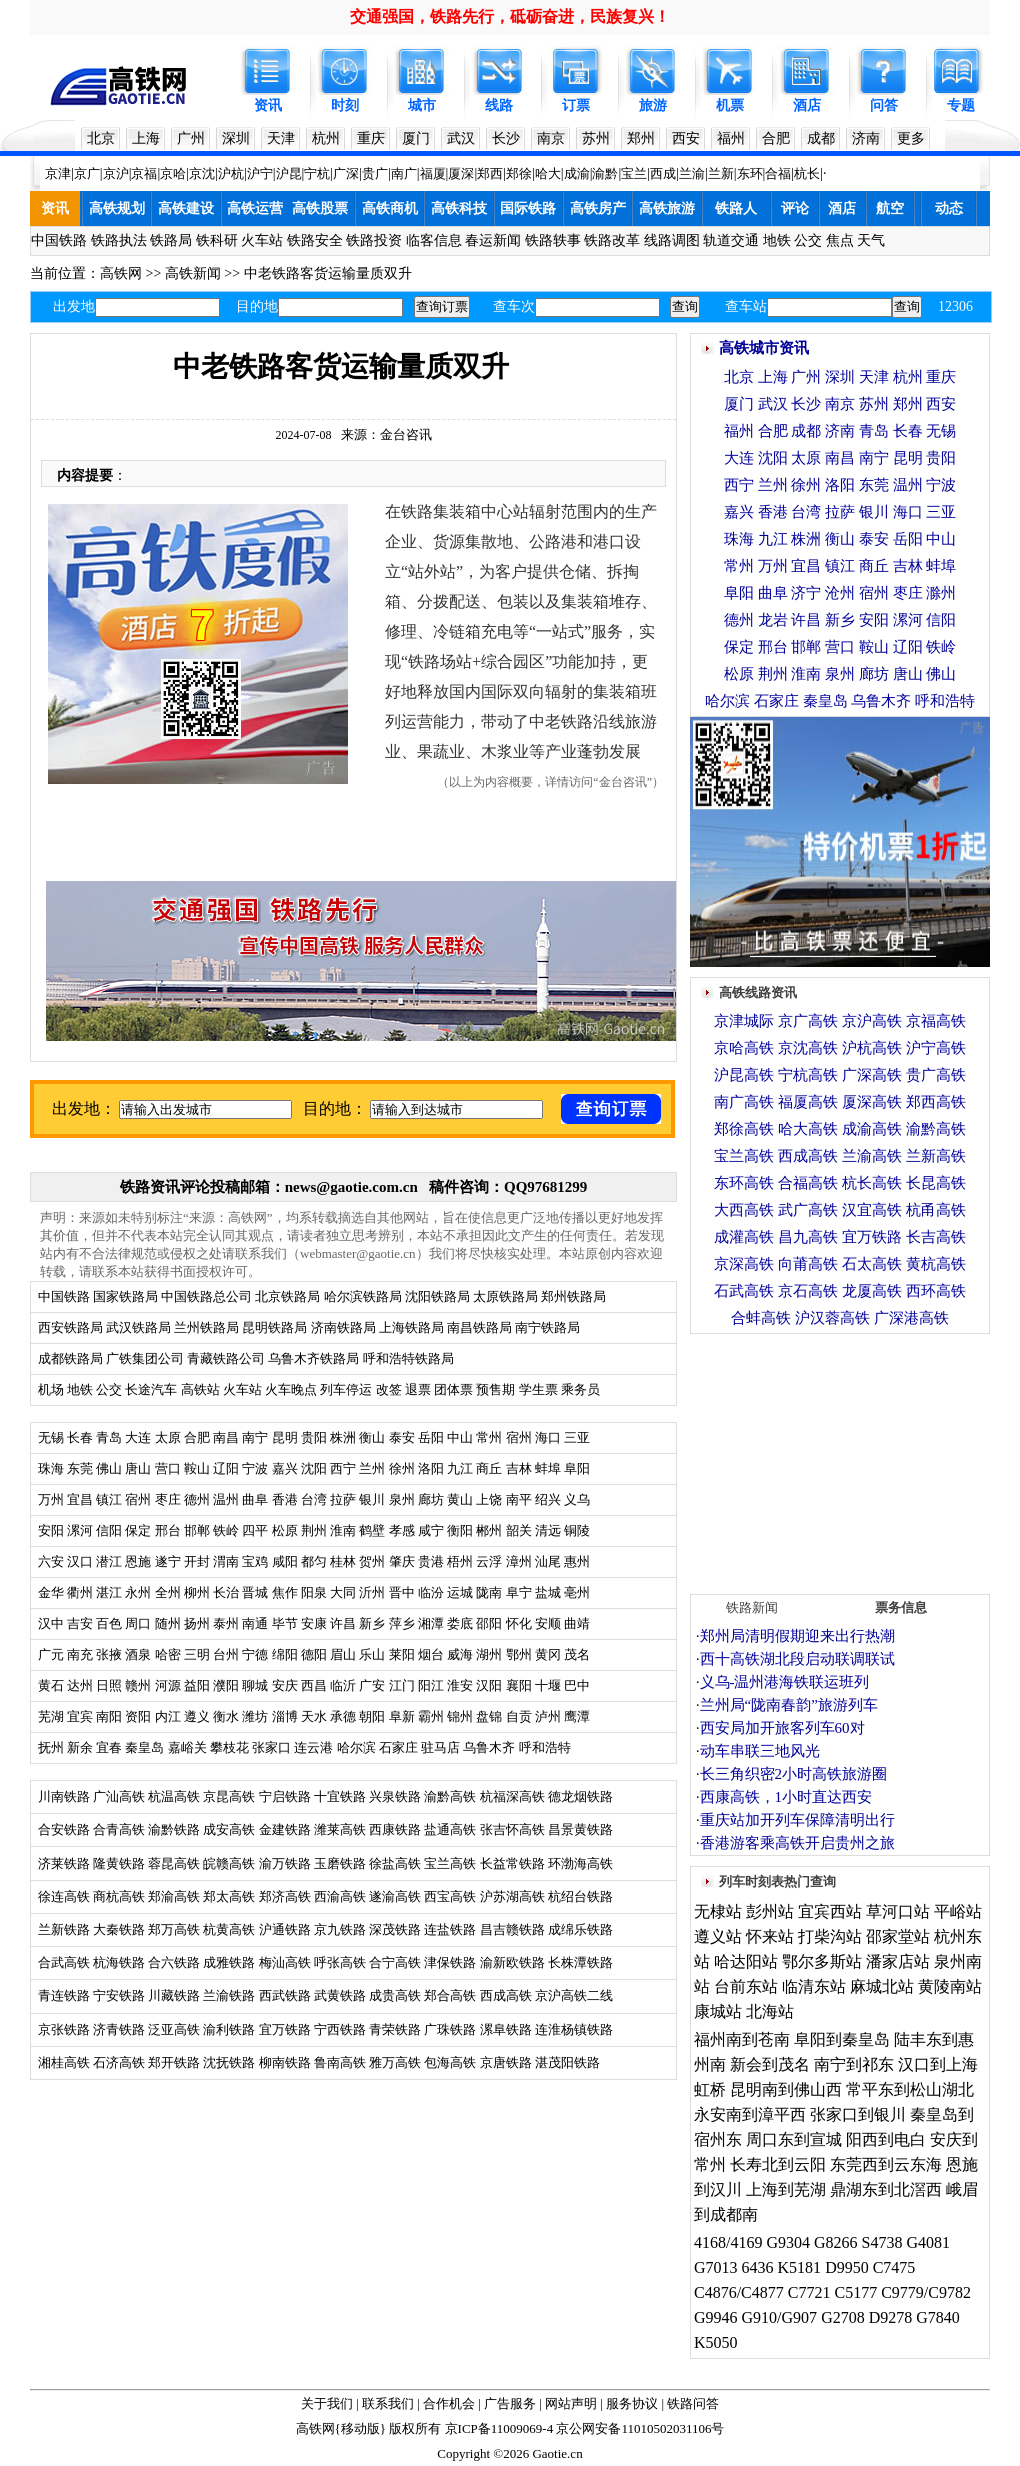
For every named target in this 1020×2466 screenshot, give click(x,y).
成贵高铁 (395, 1995)
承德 (343, 1716)
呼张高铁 (340, 1962)
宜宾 (80, 1716)
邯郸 (197, 1530)
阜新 (402, 1716)
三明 (197, 1654)
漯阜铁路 (506, 2029)
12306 (955, 306)
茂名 (577, 1654)
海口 (548, 1437)
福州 (731, 138)
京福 (144, 173)
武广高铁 (808, 1210)
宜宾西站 (830, 1911)
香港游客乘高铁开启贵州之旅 (797, 1843)
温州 (226, 1499)
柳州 (197, 1592)
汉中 (51, 1623)
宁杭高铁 (808, 1075)
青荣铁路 (395, 2029)
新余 (80, 1747)
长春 (80, 1437)
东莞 (80, 1468)
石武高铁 (744, 1291)
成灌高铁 (744, 1237)
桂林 (343, 1561)
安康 (314, 1623)
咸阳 (285, 1561)
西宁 (343, 1468)
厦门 (416, 138)
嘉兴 (285, 1468)
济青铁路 (119, 2029)
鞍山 (197, 1468)
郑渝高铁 (174, 1896)
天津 (281, 138)
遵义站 (718, 1936)
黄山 (460, 1499)
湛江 (109, 1592)
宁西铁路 (340, 2029)
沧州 (840, 593)
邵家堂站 (898, 1936)
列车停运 (346, 1389)
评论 (795, 208)
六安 (51, 1561)
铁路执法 (119, 240)
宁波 (255, 1468)
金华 (51, 1592)
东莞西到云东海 (886, 2164)
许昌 (343, 1623)
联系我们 (388, 2403)
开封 (197, 1561)
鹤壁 (372, 1530)
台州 (226, 1654)
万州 (51, 1499)
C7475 (894, 2267)
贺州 (372, 1561)
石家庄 (398, 1747)
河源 (168, 1685)
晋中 (402, 1592)
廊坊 (431, 1499)
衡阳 (460, 1530)
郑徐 (519, 173)
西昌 (314, 1685)
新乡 (372, 1623)
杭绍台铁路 (580, 1896)
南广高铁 (744, 1102)
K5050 (716, 2342)
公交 (808, 240)
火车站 (262, 240)
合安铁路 (64, 1829)
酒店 (807, 105)
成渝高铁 (872, 1129)
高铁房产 (598, 208)
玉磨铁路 (340, 1863)
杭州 (326, 138)
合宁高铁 (395, 1962)
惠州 (577, 1561)
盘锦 (489, 1716)
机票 (730, 105)
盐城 (548, 1592)
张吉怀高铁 (512, 1829)
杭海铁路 (119, 1962)
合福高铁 (808, 1183)
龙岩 (773, 620)
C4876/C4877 (739, 2292)
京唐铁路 (506, 2062)
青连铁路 (64, 1995)
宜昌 (80, 1499)
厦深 (461, 173)
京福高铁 (936, 1021)
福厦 (433, 173)
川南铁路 (64, 1796)
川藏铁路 (174, 1995)
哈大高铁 (808, 1129)
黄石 (51, 1685)
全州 (168, 1592)
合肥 (776, 138)
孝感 (402, 1530)
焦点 (840, 240)
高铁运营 (255, 208)
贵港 (431, 1561)
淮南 (343, 1530)
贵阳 (314, 1437)
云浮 (489, 1561)
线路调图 (672, 240)
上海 (146, 138)
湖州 (489, 1654)
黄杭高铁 (936, 1264)
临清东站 (814, 1986)
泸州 (548, 1716)
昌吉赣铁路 (512, 1929)
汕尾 (548, 1561)
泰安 (402, 1437)
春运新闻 (493, 240)
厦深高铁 (872, 1102)
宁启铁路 (285, 1796)
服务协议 (632, 2403)
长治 (226, 1592)
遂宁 (168, 1561)
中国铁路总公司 (206, 1296)
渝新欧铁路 (512, 1962)
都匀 (314, 1561)
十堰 (548, 1685)
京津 (58, 173)
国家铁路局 (125, 1296)
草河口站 (898, 1911)
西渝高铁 (340, 1896)
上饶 (489, 1499)
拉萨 (343, 1499)
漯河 (80, 1530)
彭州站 (770, 1911)
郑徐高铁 (744, 1129)
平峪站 (958, 1911)
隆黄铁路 (119, 1863)
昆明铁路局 (274, 1327)
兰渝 (692, 173)
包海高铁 (450, 2062)
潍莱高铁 (340, 1829)
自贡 (519, 1716)
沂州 (372, 1592)
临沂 (343, 1685)
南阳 (109, 1716)
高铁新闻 (193, 273)
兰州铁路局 (206, 1327)
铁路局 (171, 240)
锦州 (460, 1716)
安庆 (285, 1685)
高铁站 (200, 1389)
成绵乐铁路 (580, 1929)
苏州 (596, 138)
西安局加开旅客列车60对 (782, 1728)
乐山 (372, 1654)
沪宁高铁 (936, 1048)
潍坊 (255, 1716)
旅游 (653, 105)
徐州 (399, 1468)
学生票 (538, 1389)
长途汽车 (151, 1389)
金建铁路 (285, 1829)
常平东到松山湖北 (910, 2089)
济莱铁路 (64, 1863)
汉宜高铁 (872, 1210)
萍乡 (402, 1623)
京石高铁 (808, 1291)
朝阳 (372, 1716)
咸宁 (431, 1530)
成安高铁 (229, 1829)
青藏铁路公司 (226, 1358)
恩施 (138, 1561)
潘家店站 (898, 1961)
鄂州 (519, 1654)
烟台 (431, 1654)
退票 (418, 1389)
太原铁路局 (505, 1296)
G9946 (716, 2317)
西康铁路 (395, 1829)
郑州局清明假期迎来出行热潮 (797, 1636)
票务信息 (901, 1607)
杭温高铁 (174, 1796)
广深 (346, 173)
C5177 (855, 2292)
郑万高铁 (174, 1929)
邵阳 (489, 1623)
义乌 (577, 1499)
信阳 (109, 1530)
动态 (949, 208)
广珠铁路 (450, 2029)
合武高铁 (64, 1962)
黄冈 (548, 1654)
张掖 (109, 1654)
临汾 (431, 1592)
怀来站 (770, 1936)
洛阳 (431, 1468)
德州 (197, 1499)
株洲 (341, 1437)
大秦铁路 (119, 1929)
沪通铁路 (285, 1929)
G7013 (716, 2267)
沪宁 (260, 173)
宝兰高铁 (450, 1863)
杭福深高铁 (512, 1796)
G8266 (836, 2242)
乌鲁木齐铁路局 (313, 1358)
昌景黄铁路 (580, 1829)
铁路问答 (693, 2403)
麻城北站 (882, 1986)
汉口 (80, 1561)
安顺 (548, 1623)
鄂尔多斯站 (822, 1961)
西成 (663, 173)
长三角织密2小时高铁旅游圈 (794, 1774)
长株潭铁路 (580, 1962)
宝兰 (634, 173)
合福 (778, 173)
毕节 (285, 1623)
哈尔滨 (356, 1747)
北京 (101, 138)
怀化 (519, 1623)
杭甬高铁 (936, 1210)
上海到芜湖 (786, 2189)
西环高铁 (936, 1291)
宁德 (255, 1654)
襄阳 (519, 1685)
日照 (109, 1685)
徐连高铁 (64, 1896)
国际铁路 (528, 208)
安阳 (51, 1530)
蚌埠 (548, 1468)
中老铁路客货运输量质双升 (328, 273)
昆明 (285, 1437)
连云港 (313, 1747)
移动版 (360, 2428)
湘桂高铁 (64, 2062)
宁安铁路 (119, 1995)
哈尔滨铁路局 (363, 1296)
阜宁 (519, 1592)
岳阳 (431, 1437)
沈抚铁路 (229, 2062)
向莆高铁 (808, 1264)
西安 (686, 138)
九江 (461, 1468)
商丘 (489, 1468)
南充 (80, 1654)
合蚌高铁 (761, 1318)
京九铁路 (340, 1929)
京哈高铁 (744, 1048)
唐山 (138, 1468)
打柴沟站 (830, 1936)
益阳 (197, 1685)
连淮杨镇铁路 (574, 2029)
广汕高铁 (119, 1796)
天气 (871, 240)
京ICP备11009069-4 (499, 2428)
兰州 (372, 1468)
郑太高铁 (229, 1896)
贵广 (375, 173)
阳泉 (314, 1592)
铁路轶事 (553, 240)
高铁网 (121, 273)
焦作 (285, 1592)
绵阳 (285, 1654)
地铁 (777, 240)
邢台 (168, 1530)
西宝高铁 (450, 1896)
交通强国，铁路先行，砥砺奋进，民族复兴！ (510, 16)
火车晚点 (291, 1389)
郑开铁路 (174, 2062)
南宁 (255, 1437)
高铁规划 (117, 208)
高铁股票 (320, 208)
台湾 (314, 1499)
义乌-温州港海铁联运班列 (785, 1682)
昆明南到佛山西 (786, 2089)
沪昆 (289, 173)
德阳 (314, 1654)
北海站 (770, 2011)
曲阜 (255, 1499)
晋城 (255, 1592)
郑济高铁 (285, 1896)
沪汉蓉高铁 (832, 1318)
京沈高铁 (808, 1048)
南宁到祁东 (854, 2064)
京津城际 (744, 1021)
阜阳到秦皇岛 (842, 2039)
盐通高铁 (450, 1829)
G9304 (788, 2242)
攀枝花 (229, 1747)
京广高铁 (808, 1021)
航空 (890, 208)
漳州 (519, 1561)
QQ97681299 (545, 1187)
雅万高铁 (395, 2062)
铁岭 (226, 1530)
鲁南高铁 (340, 2062)
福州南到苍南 (742, 2039)
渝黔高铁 (450, 1796)
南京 (551, 138)
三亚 (577, 1437)
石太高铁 (872, 1264)
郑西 (490, 173)
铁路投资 (374, 240)
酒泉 (138, 1654)
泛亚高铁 (174, 2029)
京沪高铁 (872, 1021)
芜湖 (51, 1716)
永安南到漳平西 (750, 2114)
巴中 (577, 1685)
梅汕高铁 (285, 1962)
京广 (87, 173)
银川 (372, 1499)
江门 (402, 1685)
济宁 (806, 593)
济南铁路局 (343, 1327)
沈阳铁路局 (437, 1296)
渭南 (226, 1561)
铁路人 (736, 208)
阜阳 (577, 1468)
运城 (460, 1592)
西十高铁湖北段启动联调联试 (797, 1659)
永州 (138, 1592)
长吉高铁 (936, 1237)
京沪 (116, 173)
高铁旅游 (667, 208)
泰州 (226, 1623)
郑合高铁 (450, 1995)
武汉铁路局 (138, 1327)
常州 (489, 1437)
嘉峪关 (187, 1747)
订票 (576, 105)
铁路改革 (612, 240)
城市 (422, 105)
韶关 (519, 1530)
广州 (191, 138)
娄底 (460, 1623)
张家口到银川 (858, 2114)
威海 (460, 1654)
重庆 (371, 138)
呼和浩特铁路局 (408, 1358)
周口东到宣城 (794, 2139)
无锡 (51, 1437)
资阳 (138, 1716)
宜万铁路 (285, 2029)
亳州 (577, 1592)
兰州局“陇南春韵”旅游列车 (789, 1705)
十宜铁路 (340, 1796)
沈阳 (314, 1468)
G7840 (938, 2317)
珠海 (51, 1468)
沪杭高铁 (872, 1048)
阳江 (431, 1685)
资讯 (268, 105)
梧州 (460, 1561)
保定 (138, 1530)
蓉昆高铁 (174, 1863)
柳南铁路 (285, 2062)
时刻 (345, 105)
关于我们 (327, 2403)
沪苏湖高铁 (512, 1896)
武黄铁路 (340, 1995)
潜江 (109, 1561)
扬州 (197, 1623)
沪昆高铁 (744, 1075)
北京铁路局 (287, 1296)
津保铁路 (450, 1962)
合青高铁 (119, 1829)
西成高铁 (506, 1995)
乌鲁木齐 (489, 1747)
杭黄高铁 (229, 1929)
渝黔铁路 (174, 1829)
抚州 (51, 1747)
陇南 (489, 1592)
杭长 (807, 173)
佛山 (109, 1468)
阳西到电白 (886, 2139)
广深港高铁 (911, 1318)
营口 (168, 1468)
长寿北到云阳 (778, 2164)
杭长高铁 (872, 1183)
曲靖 (577, 1623)
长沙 (506, 138)
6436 (758, 2267)
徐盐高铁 (395, 1863)
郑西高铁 (936, 1102)
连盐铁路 (450, 1929)
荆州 (314, 1530)
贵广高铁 (936, 1075)
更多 (911, 138)
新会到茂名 (770, 2064)
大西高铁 (744, 1210)
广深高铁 (872, 1075)
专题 (961, 105)
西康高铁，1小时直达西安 (786, 1797)
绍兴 (548, 1499)
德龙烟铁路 (580, 1796)
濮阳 (226, 1685)
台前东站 (746, 1986)
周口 (138, 1623)
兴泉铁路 (395, 1796)
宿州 (519, 1437)
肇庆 (402, 1561)
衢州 (80, 1592)
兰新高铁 (936, 1156)
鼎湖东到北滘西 (886, 2189)
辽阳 (226, 1468)
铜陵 (577, 1530)
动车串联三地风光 (760, 1751)
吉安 (80, 1623)
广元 (51, 1654)
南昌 (226, 1437)
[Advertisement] (840, 1459)
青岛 (109, 1437)
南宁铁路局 (547, 1327)
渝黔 (605, 173)
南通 (255, 1623)
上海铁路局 (411, 1327)
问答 (884, 105)
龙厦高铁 (872, 1291)
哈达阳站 (746, 1961)
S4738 (882, 2242)
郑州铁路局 (573, 1296)
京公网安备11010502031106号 (640, 2428)
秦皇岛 (144, 1747)
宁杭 (317, 173)
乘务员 (580, 1389)
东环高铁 (744, 1183)
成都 (821, 138)
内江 (168, 1716)
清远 (548, 1530)
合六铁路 (174, 1962)
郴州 (489, 1530)
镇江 (109, 1499)
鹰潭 (577, 1716)
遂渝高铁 (395, 1896)
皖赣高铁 (229, 1863)
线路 (499, 105)
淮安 (460, 1685)
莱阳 (402, 1654)
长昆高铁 (936, 1183)
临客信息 (434, 240)
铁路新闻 (752, 1607)
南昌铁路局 (479, 1327)
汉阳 (489, 1685)
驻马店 (440, 1747)
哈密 (168, 1654)
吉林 (519, 1468)
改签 (389, 1389)
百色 (109, 1623)
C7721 (809, 2292)
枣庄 (168, 1499)
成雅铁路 (229, 1962)
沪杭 (231, 173)
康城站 (718, 2011)
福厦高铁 (808, 1102)
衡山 (372, 1437)
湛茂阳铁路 (567, 2062)
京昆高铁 (229, 1796)
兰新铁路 (64, 1929)
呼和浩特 (545, 1747)
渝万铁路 (285, 1863)
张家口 (271, 1747)
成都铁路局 (70, 1358)
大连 (138, 1437)
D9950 (847, 2267)
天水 (314, 1716)
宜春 (109, 1747)
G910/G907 (780, 2317)
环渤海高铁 (580, 1863)
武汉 (461, 138)
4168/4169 (728, 2242)
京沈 (202, 173)
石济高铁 (119, 2062)
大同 (343, 1592)
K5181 (800, 2267)
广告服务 (510, 2403)
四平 (255, 1530)
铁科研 (217, 240)
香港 (285, 1499)
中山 (460, 1437)
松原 (285, 1530)
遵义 (197, 1716)
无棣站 (718, 1911)
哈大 (548, 173)
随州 (168, 1623)
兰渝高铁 (872, 1156)
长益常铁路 (512, 1863)
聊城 (255, 1685)
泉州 (402, 1499)
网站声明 (571, 2403)
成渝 (577, 173)
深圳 (236, 138)
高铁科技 (459, 208)
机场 (51, 1389)
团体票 (453, 1389)
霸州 (431, 1716)
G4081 (928, 2242)
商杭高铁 (119, 1896)
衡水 (226, 1716)
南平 (519, 1499)
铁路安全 (315, 240)
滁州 (941, 593)
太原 (168, 1437)
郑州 (641, 138)
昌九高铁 (808, 1237)
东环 (750, 173)
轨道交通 (731, 240)
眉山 (343, 1654)
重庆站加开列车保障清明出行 (797, 1820)
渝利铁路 (229, 2029)
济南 (866, 138)
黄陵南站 (950, 1986)
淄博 (285, 1716)
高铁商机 (390, 208)
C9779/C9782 (926, 2292)
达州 (80, 1685)
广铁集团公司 (145, 1358)
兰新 (721, 173)
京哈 (173, 173)
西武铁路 (285, 1995)
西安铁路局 (70, 1327)
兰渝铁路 (229, 1995)
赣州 (138, 1685)
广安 (372, 1685)
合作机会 (449, 2403)
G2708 (843, 2317)
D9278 (891, 2317)
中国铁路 (59, 240)
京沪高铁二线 (574, 1995)
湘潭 (431, 1623)
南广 (404, 173)
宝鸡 (255, 1561)
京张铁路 (64, 2029)
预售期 (495, 1389)
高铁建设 (186, 208)
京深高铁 (744, 1264)
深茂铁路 (395, 1929)
